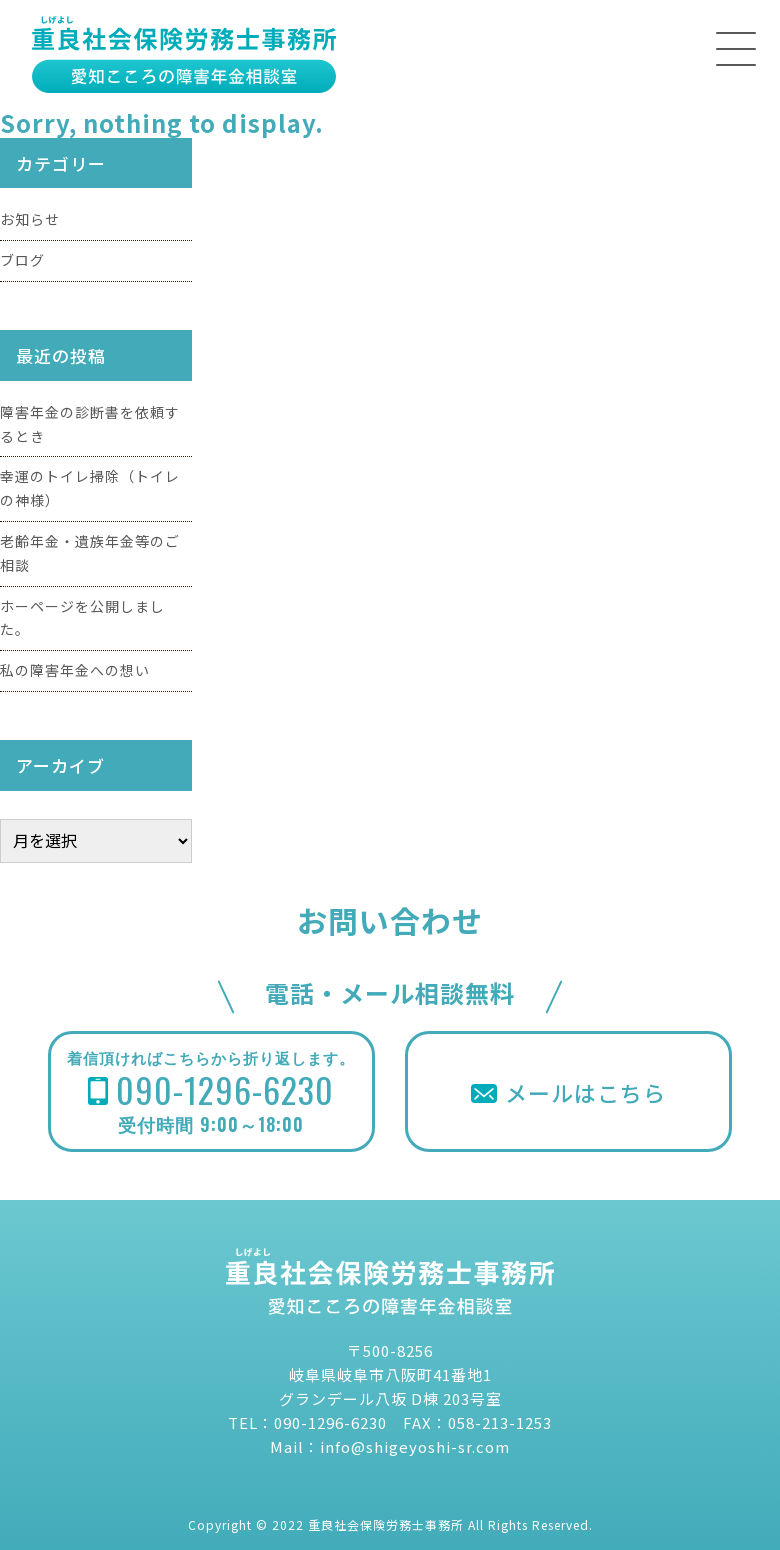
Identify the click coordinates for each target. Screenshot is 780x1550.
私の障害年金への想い (75, 670)
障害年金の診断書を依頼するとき (90, 424)
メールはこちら (568, 1092)
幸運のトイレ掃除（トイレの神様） (90, 488)
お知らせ (30, 219)
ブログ (22, 260)
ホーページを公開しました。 (82, 618)
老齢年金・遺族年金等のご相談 (90, 553)
